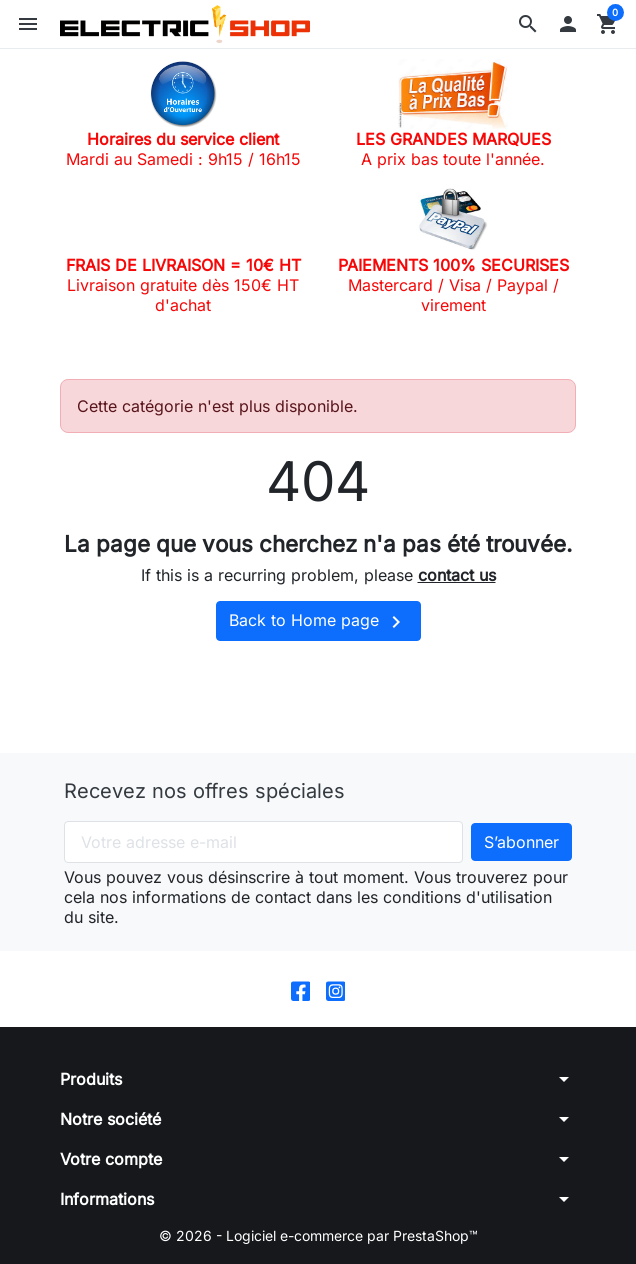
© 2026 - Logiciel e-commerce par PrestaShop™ (318, 1235)
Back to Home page (318, 622)
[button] (528, 24)
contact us (457, 575)
